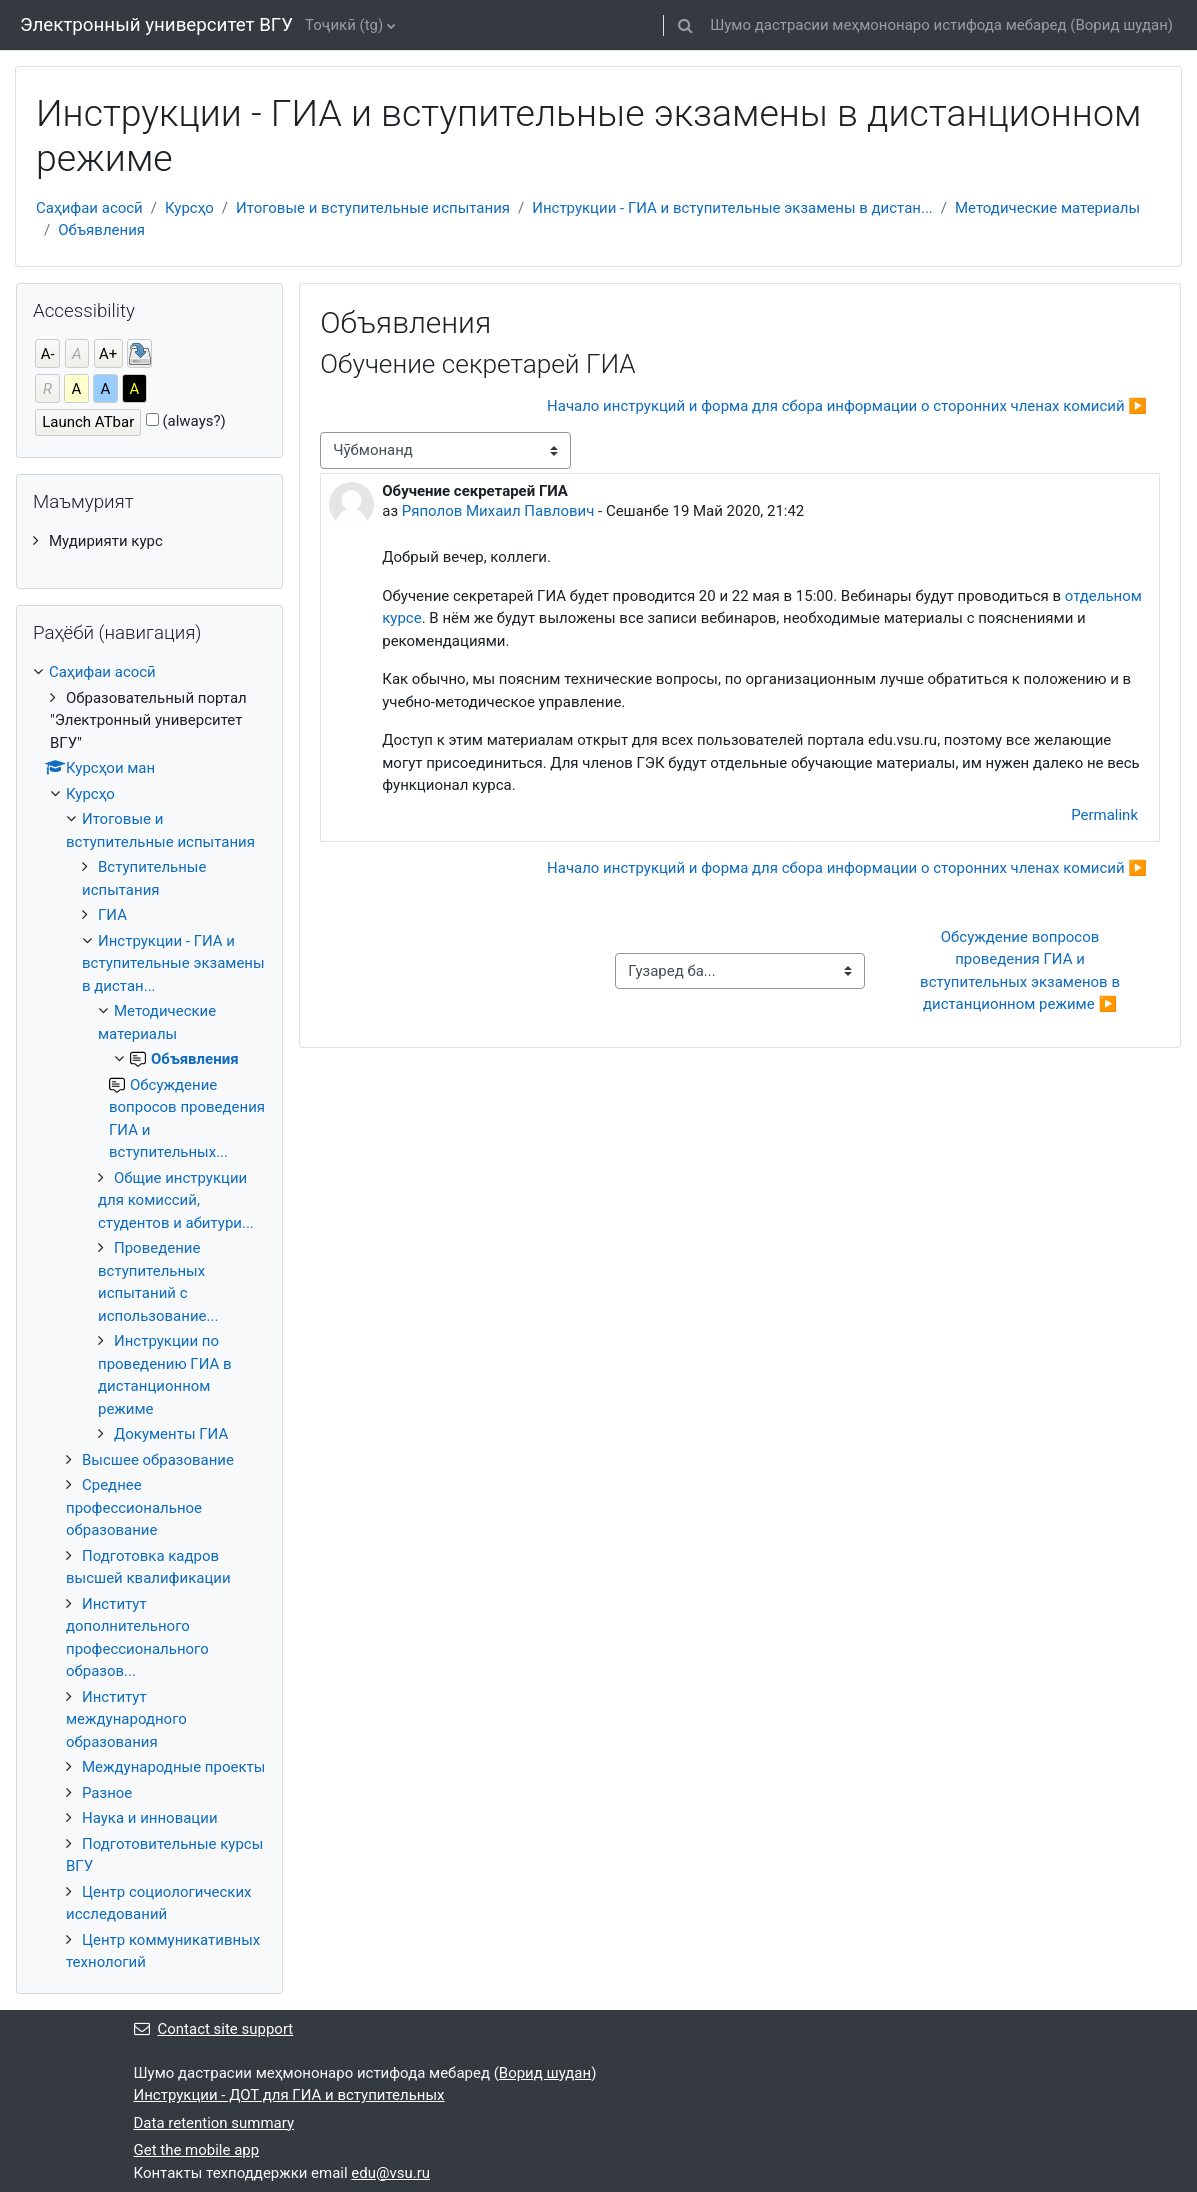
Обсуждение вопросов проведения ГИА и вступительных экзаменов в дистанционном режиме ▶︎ (1022, 971)
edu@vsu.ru (390, 2173)
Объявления (101, 230)
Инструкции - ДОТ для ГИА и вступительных (289, 2095)
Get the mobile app (197, 2150)
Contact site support (214, 2029)
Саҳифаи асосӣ (89, 208)
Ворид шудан (1121, 25)
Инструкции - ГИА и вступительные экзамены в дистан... (732, 208)
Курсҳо (189, 208)
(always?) (193, 421)
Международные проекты (173, 1767)
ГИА (112, 915)
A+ (108, 354)
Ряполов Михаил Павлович (498, 511)
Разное (107, 1793)
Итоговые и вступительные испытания (373, 208)
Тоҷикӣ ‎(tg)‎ (344, 25)
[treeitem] (149, 541)
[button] (685, 25)
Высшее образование (158, 1460)
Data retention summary (214, 2123)
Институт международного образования (126, 1719)
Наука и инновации (150, 1818)
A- (48, 354)
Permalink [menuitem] (1104, 815)
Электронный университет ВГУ (156, 25)
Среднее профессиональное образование (134, 1507)
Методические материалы (1047, 208)
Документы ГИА (171, 1434)
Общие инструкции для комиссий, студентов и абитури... (176, 1200)
